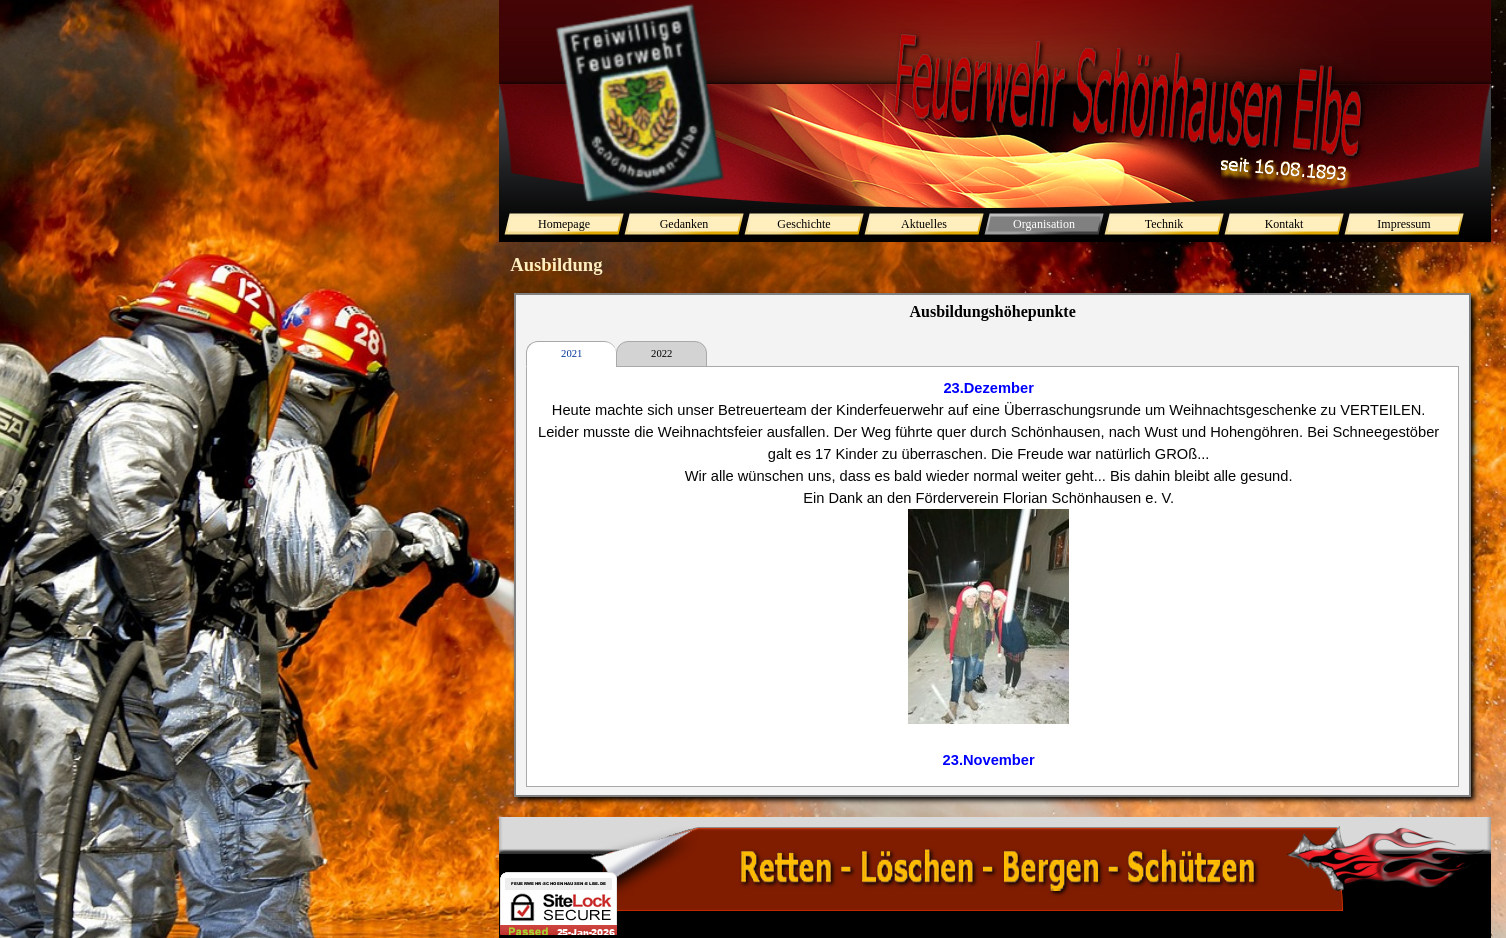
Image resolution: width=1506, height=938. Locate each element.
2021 (571, 353)
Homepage (564, 224)
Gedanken (684, 224)
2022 (661, 353)
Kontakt (1284, 224)
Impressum (1403, 224)
